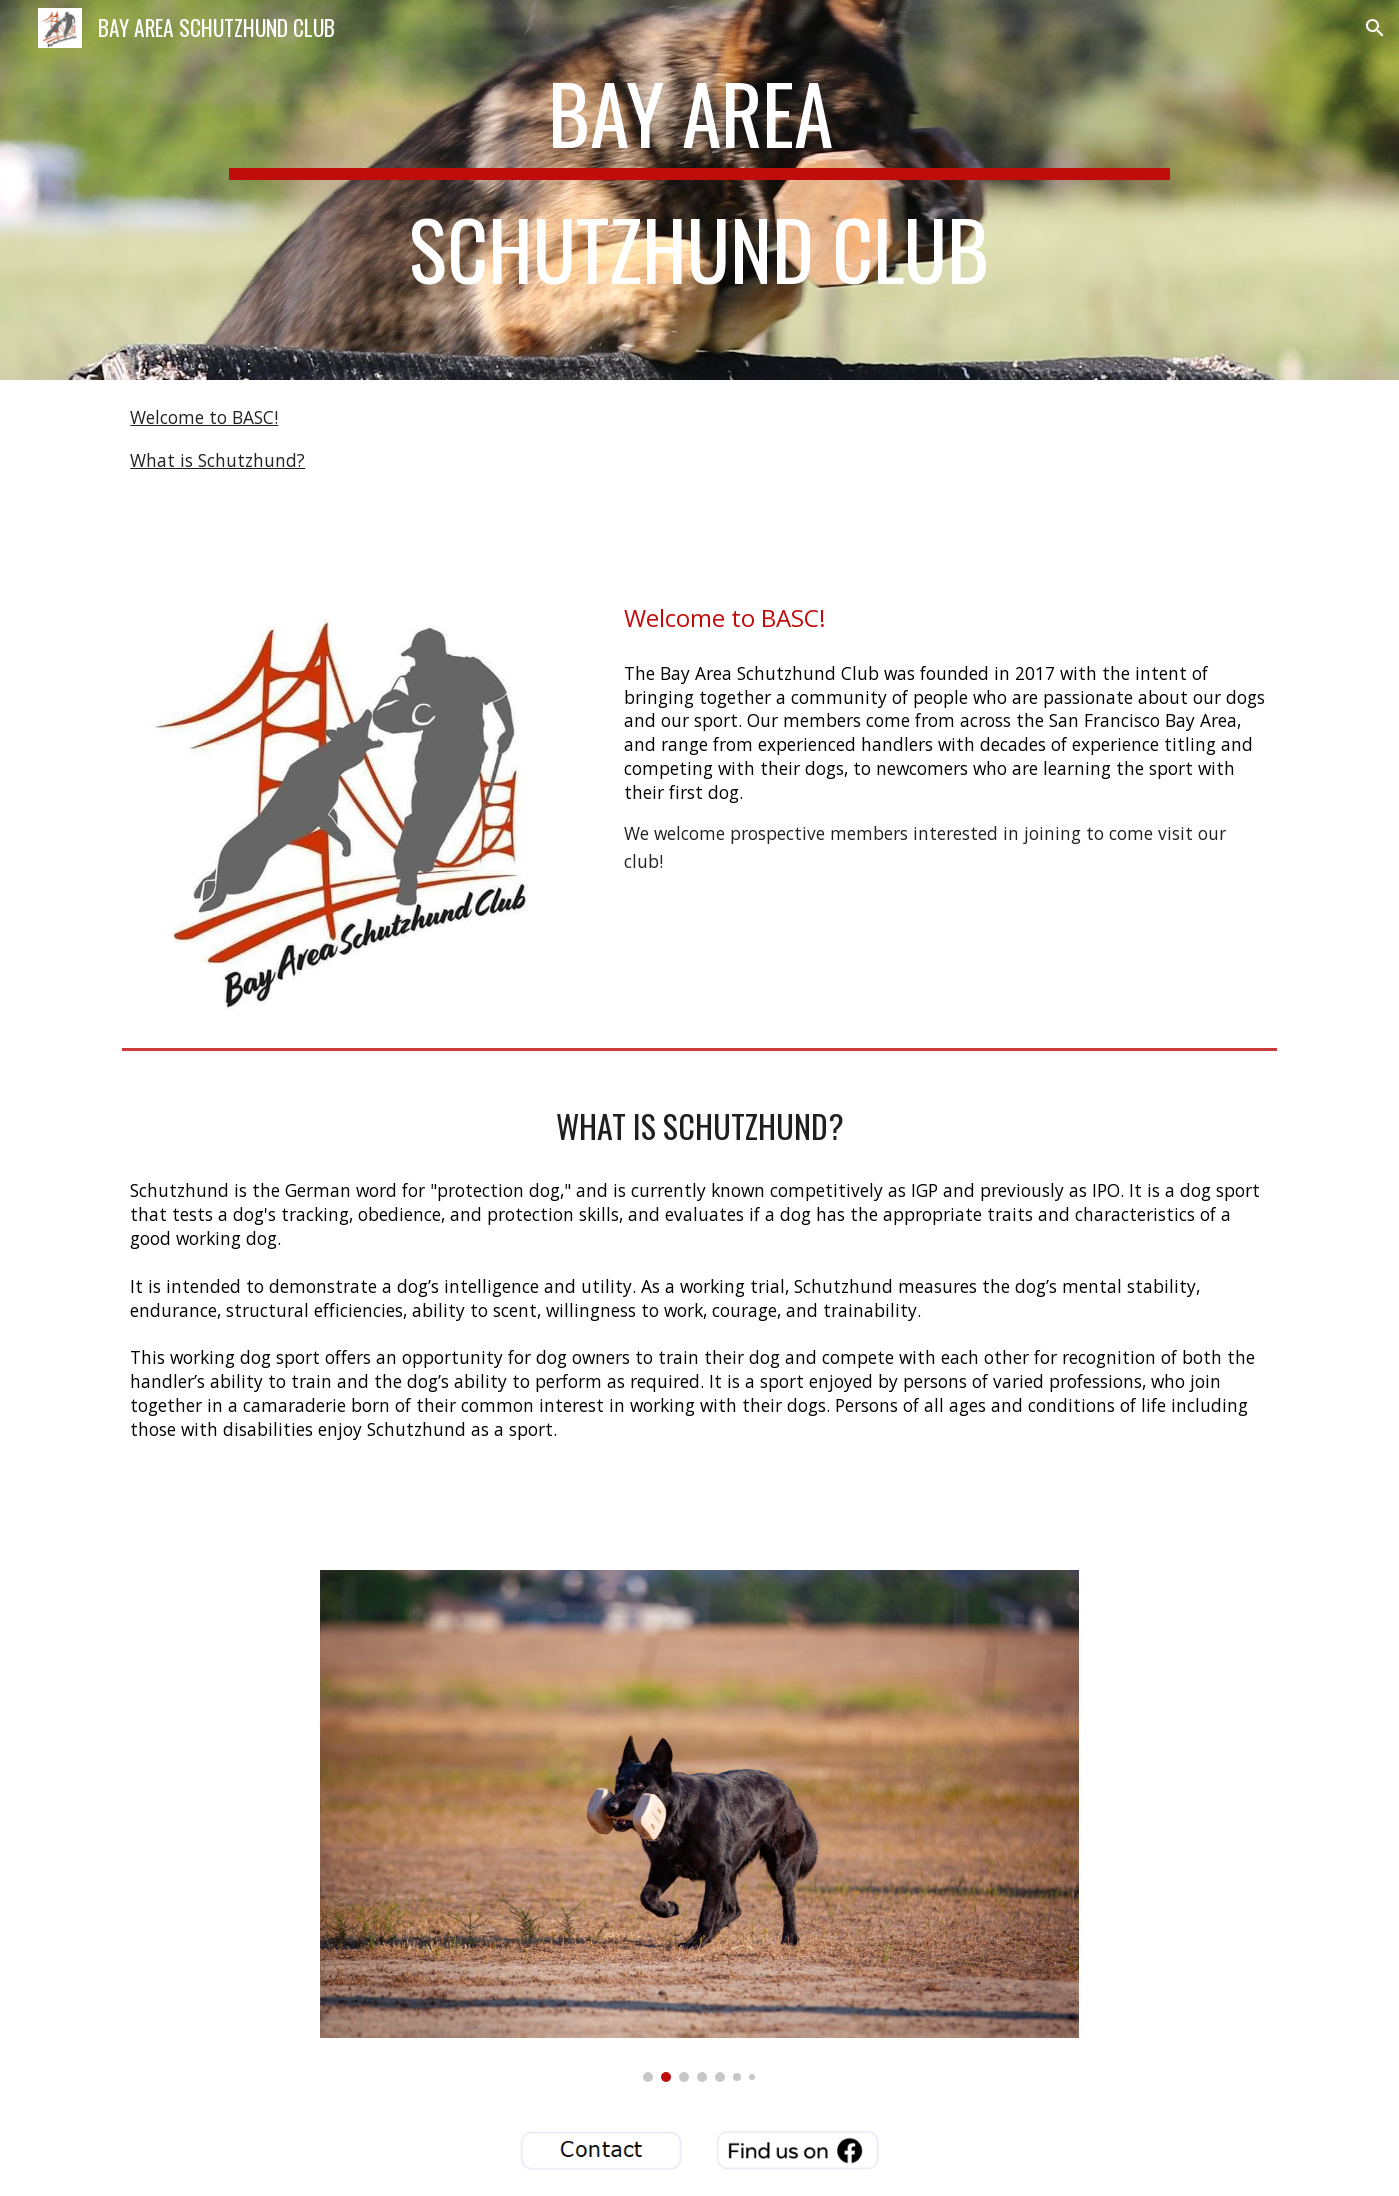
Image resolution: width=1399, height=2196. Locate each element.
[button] (1375, 28)
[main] (699, 190)
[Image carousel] (700, 1826)
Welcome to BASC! (204, 417)
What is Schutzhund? (217, 460)
